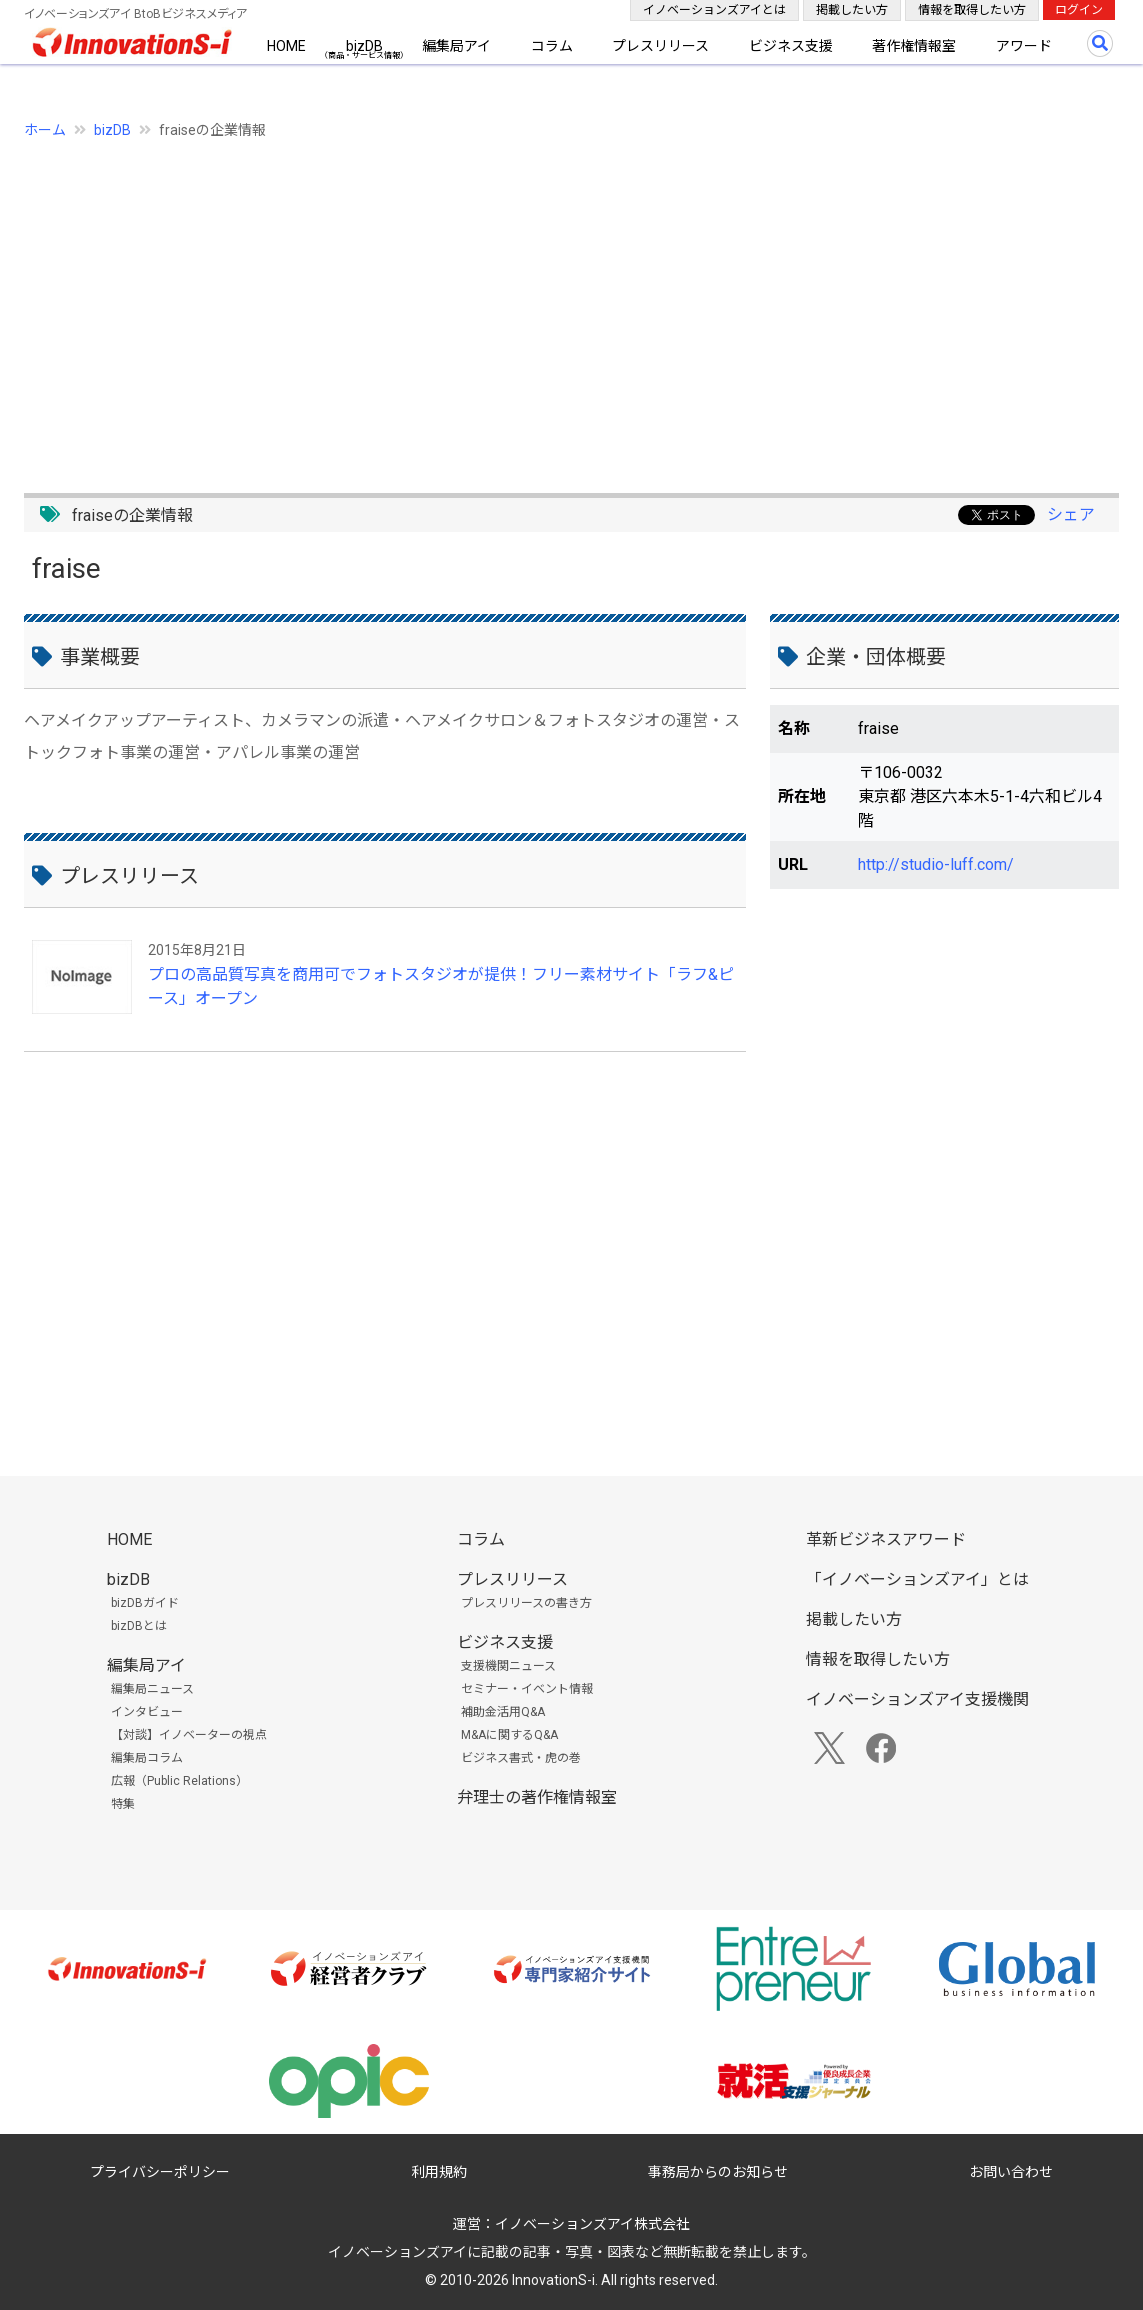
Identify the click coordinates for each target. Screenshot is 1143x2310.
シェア (1071, 514)
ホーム (45, 130)
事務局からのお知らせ (718, 2172)
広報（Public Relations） (179, 1781)
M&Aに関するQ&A (509, 1735)
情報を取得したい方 (972, 10)
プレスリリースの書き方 (526, 1603)
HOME (286, 46)
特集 (123, 1804)
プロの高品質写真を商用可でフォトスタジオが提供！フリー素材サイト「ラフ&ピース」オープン (441, 986)
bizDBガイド (145, 1603)
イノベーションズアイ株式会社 (592, 2224)
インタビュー (147, 1712)
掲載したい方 (852, 10)
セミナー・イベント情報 (527, 1689)
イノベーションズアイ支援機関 (917, 1699)
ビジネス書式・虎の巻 (521, 1758)
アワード (1024, 46)
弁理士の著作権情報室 (537, 1797)
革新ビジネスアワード (886, 1539)
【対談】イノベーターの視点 (189, 1735)
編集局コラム (147, 1758)
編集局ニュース (152, 1689)
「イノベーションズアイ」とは (917, 1579)
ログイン (1079, 10)
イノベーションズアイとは (714, 10)
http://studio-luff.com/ (936, 864)
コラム (552, 46)
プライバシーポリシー (160, 2172)
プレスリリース (660, 46)
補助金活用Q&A (503, 1712)
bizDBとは (139, 1626)
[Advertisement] (571, 305)
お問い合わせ (1011, 2172)
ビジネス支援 (791, 46)
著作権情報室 (914, 46)
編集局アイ (456, 46)
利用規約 (439, 2172)
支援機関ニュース (508, 1666)
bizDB (364, 46)
